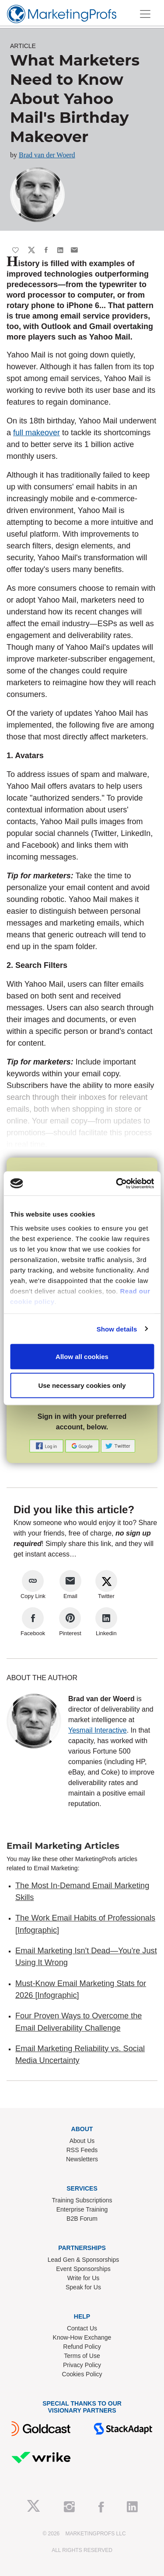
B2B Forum (82, 2218)
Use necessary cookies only (82, 1385)
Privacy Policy (82, 2364)
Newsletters (82, 2159)
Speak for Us (83, 2287)
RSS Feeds (82, 2149)
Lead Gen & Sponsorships (83, 2259)
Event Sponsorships (83, 2268)
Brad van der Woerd (47, 155)
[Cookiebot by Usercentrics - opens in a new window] (117, 1183)
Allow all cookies (82, 1356)
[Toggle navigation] (145, 14)
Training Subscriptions (82, 2200)
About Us (82, 2140)
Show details (117, 1328)
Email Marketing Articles (63, 1846)
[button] (47, 1445)
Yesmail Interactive (97, 1730)
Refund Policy (82, 2346)
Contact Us (82, 2328)
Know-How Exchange (82, 2337)
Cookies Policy (82, 2374)
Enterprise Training (82, 2209)
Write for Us (83, 2277)
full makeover (36, 432)
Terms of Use (82, 2355)
